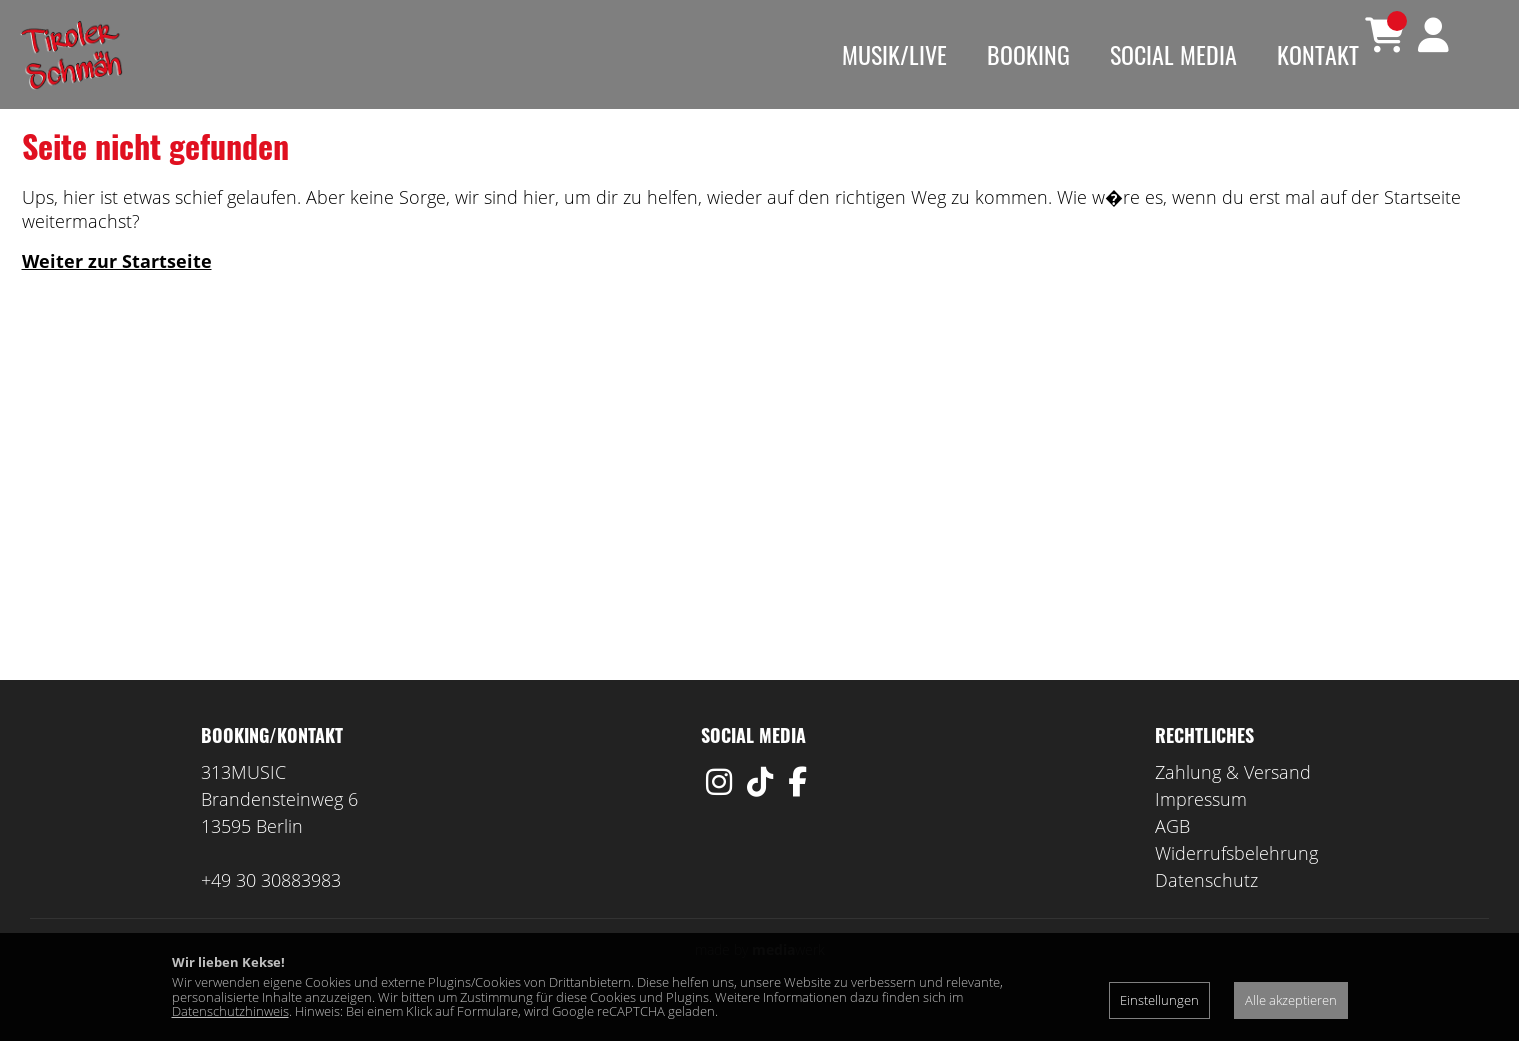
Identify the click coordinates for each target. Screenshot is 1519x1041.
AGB (1172, 856)
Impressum (1201, 829)
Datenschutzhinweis (230, 1011)
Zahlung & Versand (1233, 802)
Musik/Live (894, 54)
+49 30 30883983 (271, 910)
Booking (1028, 54)
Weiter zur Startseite (117, 291)
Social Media (1173, 54)
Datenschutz (1206, 910)
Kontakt (1318, 54)
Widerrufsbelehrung (1236, 883)
